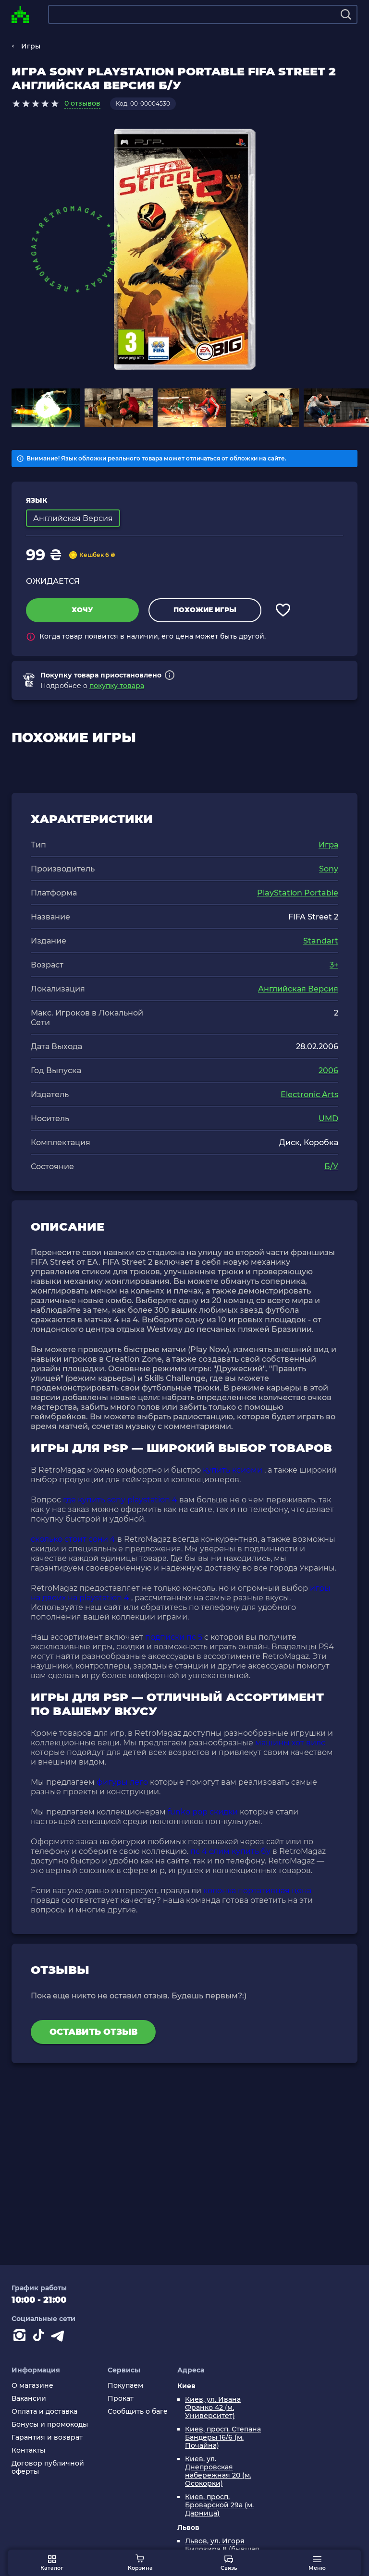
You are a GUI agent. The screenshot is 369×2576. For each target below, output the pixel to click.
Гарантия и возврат (47, 2437)
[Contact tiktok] (40, 2337)
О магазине (32, 2386)
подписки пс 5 (173, 1637)
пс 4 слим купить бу (230, 1851)
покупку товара (116, 685)
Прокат (121, 2399)
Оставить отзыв (93, 2032)
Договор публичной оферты (48, 2467)
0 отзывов (82, 103)
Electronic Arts (309, 1094)
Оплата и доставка (44, 2411)
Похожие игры (204, 609)
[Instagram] (21, 2337)
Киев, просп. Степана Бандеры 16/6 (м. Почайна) (223, 2437)
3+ (334, 964)
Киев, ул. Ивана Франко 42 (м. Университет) (213, 2407)
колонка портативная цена (257, 1890)
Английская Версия (298, 988)
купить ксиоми (232, 1470)
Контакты (28, 2450)
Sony (328, 868)
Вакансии (29, 2399)
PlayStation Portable (297, 892)
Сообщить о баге (138, 2411)
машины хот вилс (290, 1742)
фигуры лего (122, 1782)
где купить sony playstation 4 (120, 1499)
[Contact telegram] (59, 2337)
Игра (328, 844)
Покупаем (125, 2386)
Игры (30, 46)
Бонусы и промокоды (50, 2424)
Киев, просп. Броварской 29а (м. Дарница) (219, 2505)
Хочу (82, 609)
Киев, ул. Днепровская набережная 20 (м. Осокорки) (218, 2471)
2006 (328, 1070)
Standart (320, 940)
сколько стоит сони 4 (73, 1539)
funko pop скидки (203, 1811)
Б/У (331, 1166)
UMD (328, 1118)
